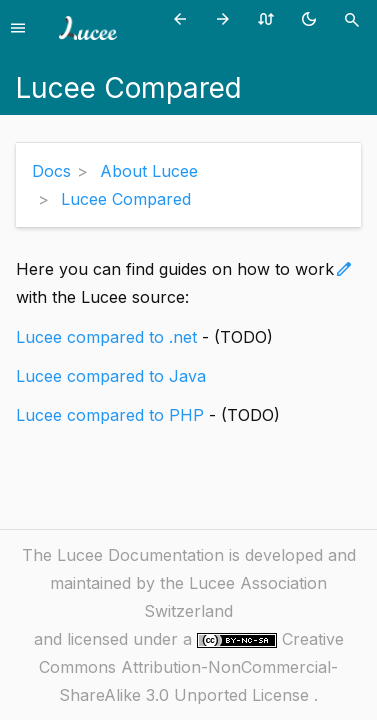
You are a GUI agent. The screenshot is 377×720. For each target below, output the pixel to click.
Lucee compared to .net (106, 337)
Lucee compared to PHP (110, 415)
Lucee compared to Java (111, 376)
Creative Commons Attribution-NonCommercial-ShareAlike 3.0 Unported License (191, 667)
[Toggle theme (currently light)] (312, 18)
